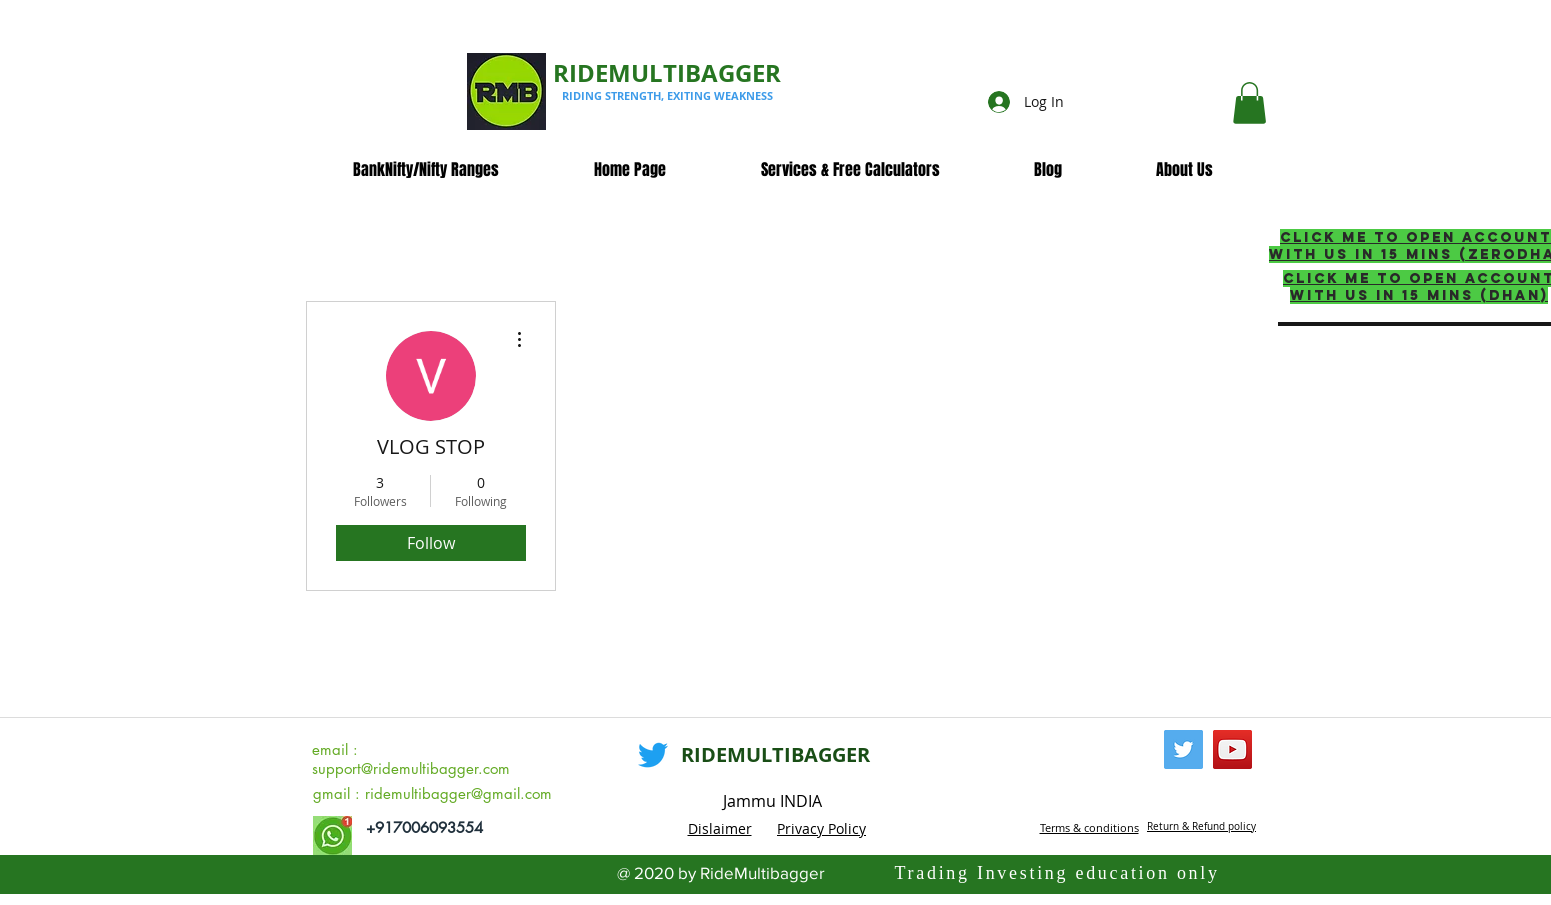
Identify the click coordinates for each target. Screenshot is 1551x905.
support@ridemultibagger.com (411, 768)
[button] (1249, 103)
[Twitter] (653, 755)
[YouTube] (1232, 749)
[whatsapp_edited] (332, 835)
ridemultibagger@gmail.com (458, 793)
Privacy (802, 828)
